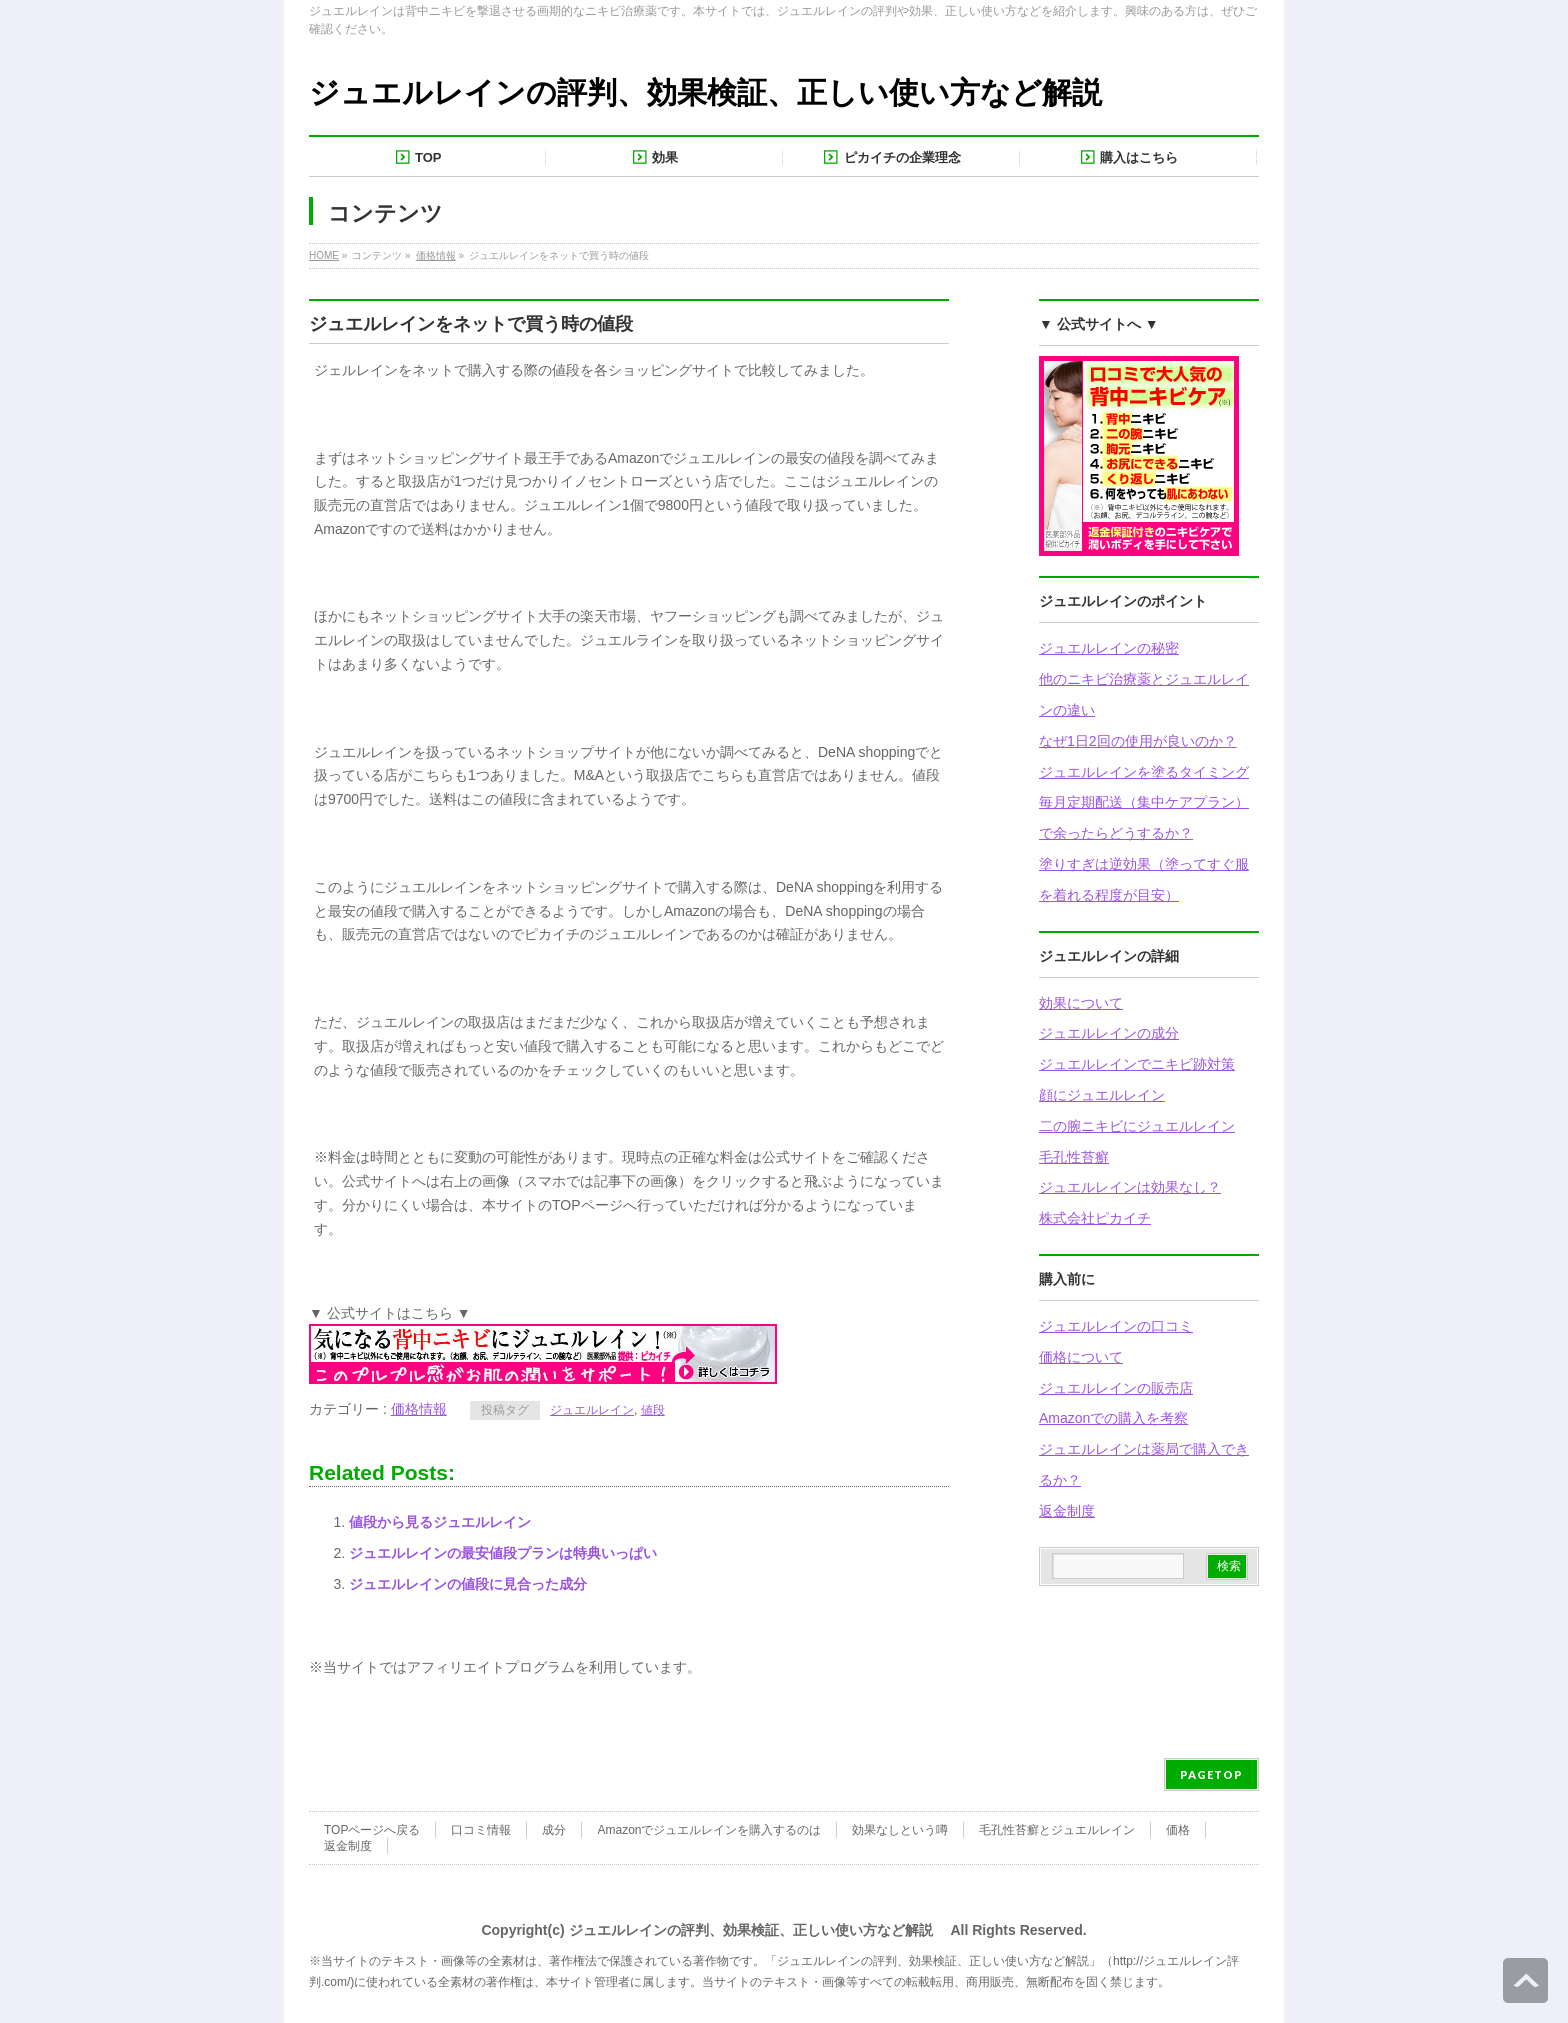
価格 (1178, 1830)
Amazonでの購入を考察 (1113, 1418)
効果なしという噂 (900, 1830)
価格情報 (436, 255)
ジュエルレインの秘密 (1109, 648)
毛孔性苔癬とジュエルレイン (1057, 1830)
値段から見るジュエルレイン (440, 1522)
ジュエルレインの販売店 (1116, 1388)
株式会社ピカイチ (1095, 1218)
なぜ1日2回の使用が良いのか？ (1138, 741)
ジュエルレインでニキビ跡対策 (1137, 1064)
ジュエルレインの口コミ (1116, 1326)
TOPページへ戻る (372, 1830)
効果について (1081, 1003)
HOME (324, 255)
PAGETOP (1211, 1774)
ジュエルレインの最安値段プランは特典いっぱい (503, 1553)
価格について (1081, 1357)
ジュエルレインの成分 (1109, 1033)
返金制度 (1067, 1511)
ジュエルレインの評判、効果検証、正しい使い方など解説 (705, 92)
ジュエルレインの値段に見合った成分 (468, 1584)
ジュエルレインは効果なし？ (1130, 1187)
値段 (653, 1410)
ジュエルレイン (592, 1410)
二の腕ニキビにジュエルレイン (1137, 1126)
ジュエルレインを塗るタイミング (1144, 772)
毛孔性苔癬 (1074, 1157)
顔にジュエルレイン (1102, 1095)
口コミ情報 (481, 1830)
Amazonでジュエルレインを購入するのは (709, 1830)
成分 (554, 1830)
